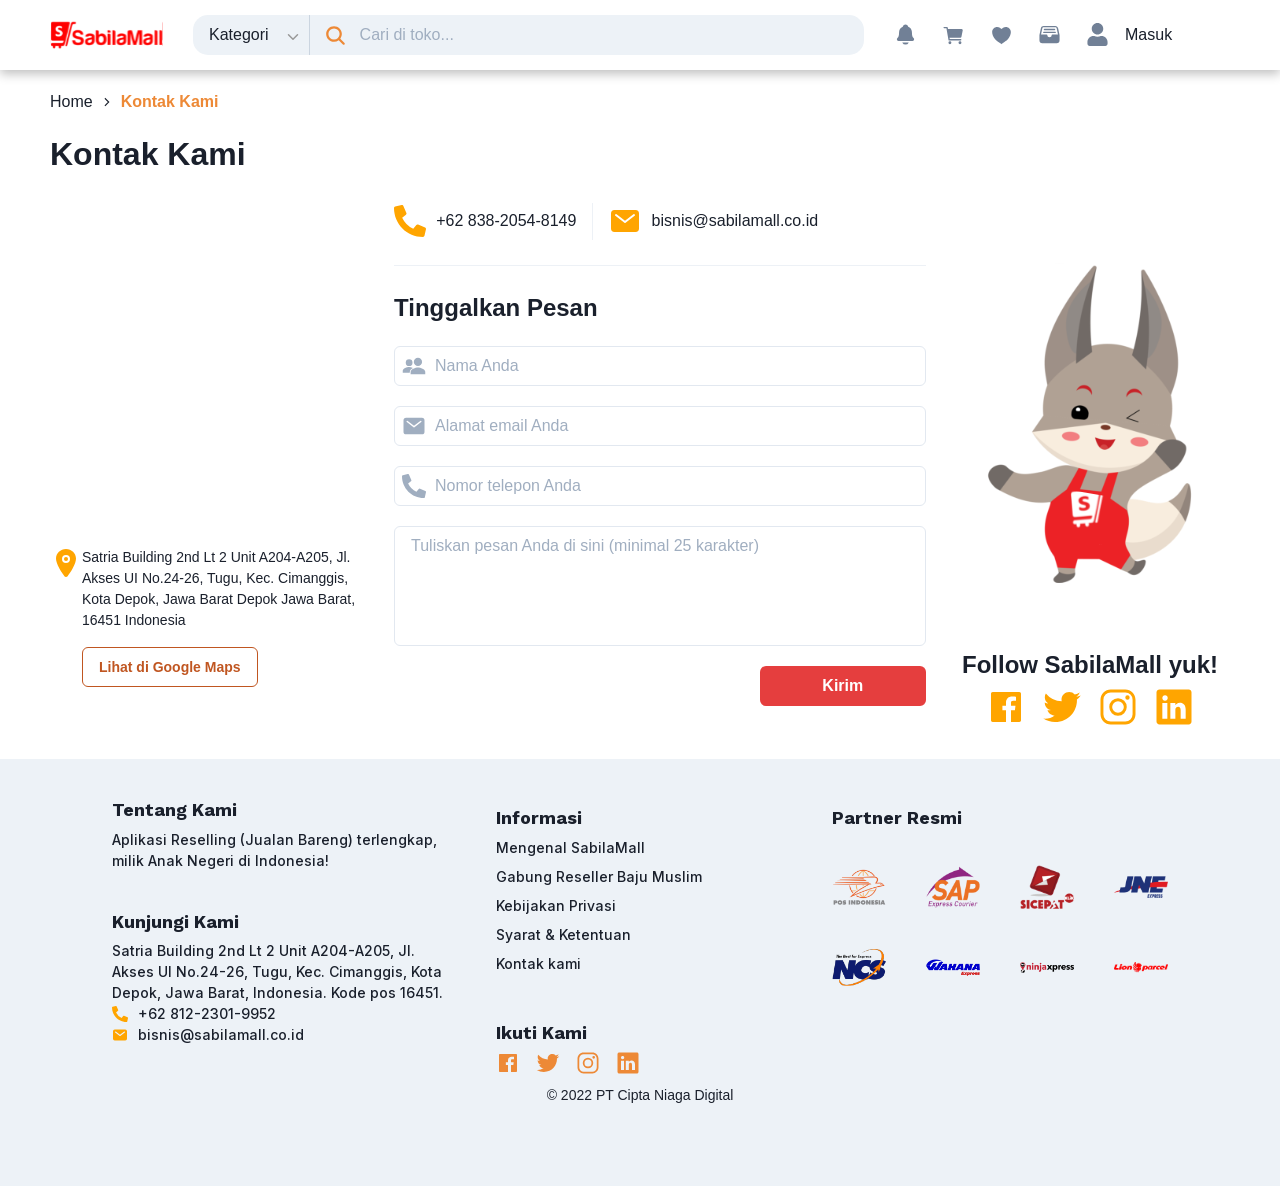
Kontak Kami (170, 101)
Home (71, 101)
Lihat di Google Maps (170, 667)
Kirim (842, 685)
